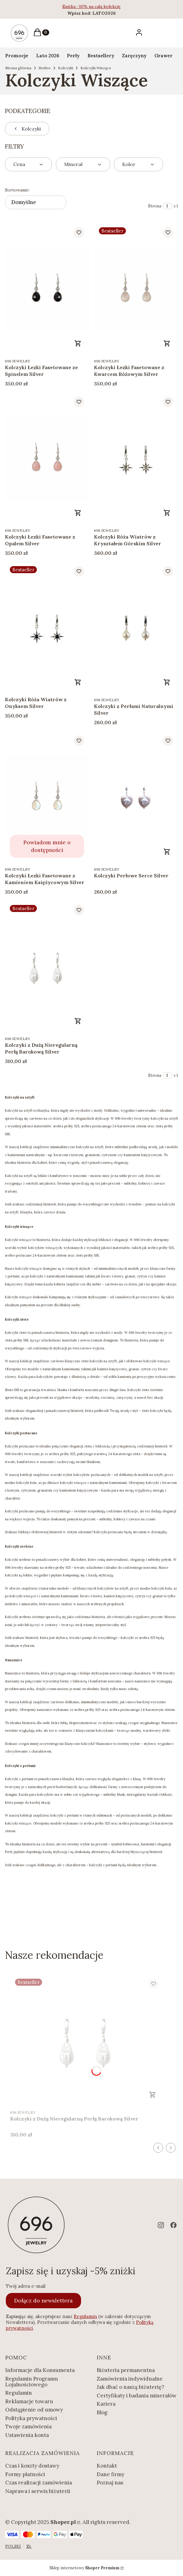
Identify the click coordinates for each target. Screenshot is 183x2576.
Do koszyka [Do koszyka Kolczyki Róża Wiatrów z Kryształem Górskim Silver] (167, 513)
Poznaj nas (110, 2482)
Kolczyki (65, 68)
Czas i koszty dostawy (32, 2465)
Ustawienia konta (27, 2435)
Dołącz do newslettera (43, 2300)
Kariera (106, 2403)
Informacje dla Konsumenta (40, 2370)
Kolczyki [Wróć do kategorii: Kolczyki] (27, 129)
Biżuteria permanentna (126, 2370)
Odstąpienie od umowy (34, 2409)
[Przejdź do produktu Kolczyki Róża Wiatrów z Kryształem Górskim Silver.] (136, 458)
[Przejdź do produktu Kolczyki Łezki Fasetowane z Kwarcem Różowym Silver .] (136, 288)
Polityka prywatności (31, 2418)
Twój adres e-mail (25, 2286)
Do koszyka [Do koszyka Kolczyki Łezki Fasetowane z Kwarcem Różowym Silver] (167, 343)
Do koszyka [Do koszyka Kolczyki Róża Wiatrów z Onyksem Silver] (78, 682)
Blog (102, 2412)
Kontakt (107, 2465)
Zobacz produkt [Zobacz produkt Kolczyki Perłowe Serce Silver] (167, 851)
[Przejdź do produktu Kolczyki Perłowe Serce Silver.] (136, 797)
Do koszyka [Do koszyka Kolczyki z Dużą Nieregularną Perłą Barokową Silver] (78, 1021)
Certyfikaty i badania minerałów (137, 2395)
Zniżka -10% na (78, 6)
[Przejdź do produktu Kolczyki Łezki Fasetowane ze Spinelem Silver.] (47, 288)
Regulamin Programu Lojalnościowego (31, 2381)
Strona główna (18, 68)
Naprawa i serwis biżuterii (37, 2491)
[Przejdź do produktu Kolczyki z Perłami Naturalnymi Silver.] (136, 627)
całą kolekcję (108, 6)
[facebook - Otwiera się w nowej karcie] (173, 2225)
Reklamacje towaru (29, 2401)
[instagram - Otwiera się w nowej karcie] (161, 2225)
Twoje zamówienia (28, 2426)
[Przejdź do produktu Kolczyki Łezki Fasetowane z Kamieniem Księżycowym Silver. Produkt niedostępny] (47, 797)
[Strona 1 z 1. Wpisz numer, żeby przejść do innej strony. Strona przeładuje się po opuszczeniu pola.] (167, 206)
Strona (154, 206)
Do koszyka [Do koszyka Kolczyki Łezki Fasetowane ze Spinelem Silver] (78, 343)
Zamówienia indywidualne (130, 2378)
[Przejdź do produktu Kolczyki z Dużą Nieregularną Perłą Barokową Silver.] (47, 966)
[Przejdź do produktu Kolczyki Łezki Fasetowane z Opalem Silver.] (47, 458)
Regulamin (85, 2316)
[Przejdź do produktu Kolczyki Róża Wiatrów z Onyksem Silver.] (47, 627)
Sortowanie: (17, 190)
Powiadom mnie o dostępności (47, 846)
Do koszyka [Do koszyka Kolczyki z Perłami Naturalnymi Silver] (167, 682)
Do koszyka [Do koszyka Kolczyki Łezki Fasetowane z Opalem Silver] (78, 513)
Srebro (45, 68)
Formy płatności (25, 2474)
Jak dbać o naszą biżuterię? (130, 2387)
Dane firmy (110, 2474)
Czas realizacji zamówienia (38, 2482)
